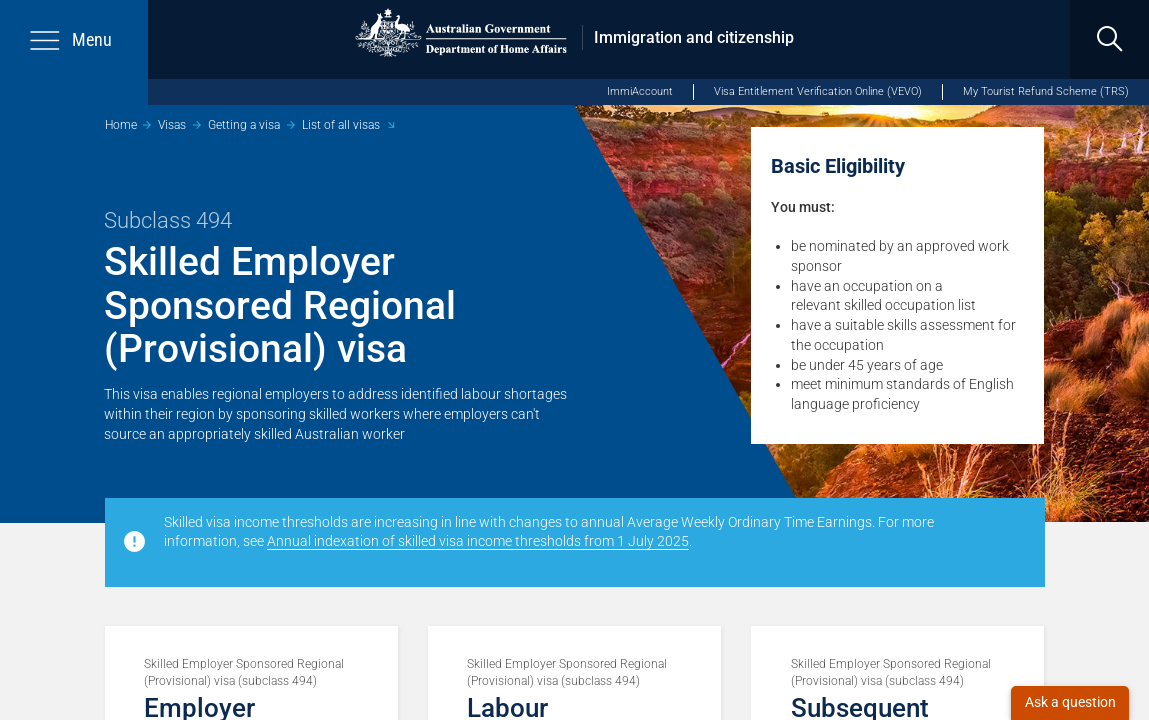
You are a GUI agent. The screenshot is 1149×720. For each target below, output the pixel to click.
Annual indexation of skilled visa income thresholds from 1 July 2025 (478, 541)
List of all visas (341, 125)
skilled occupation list (910, 305)
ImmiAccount (640, 91)
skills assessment (941, 325)
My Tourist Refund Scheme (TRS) (1046, 91)
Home (121, 125)
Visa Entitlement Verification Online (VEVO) (818, 91)
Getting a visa (244, 125)
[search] (1109, 39)
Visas (172, 125)
